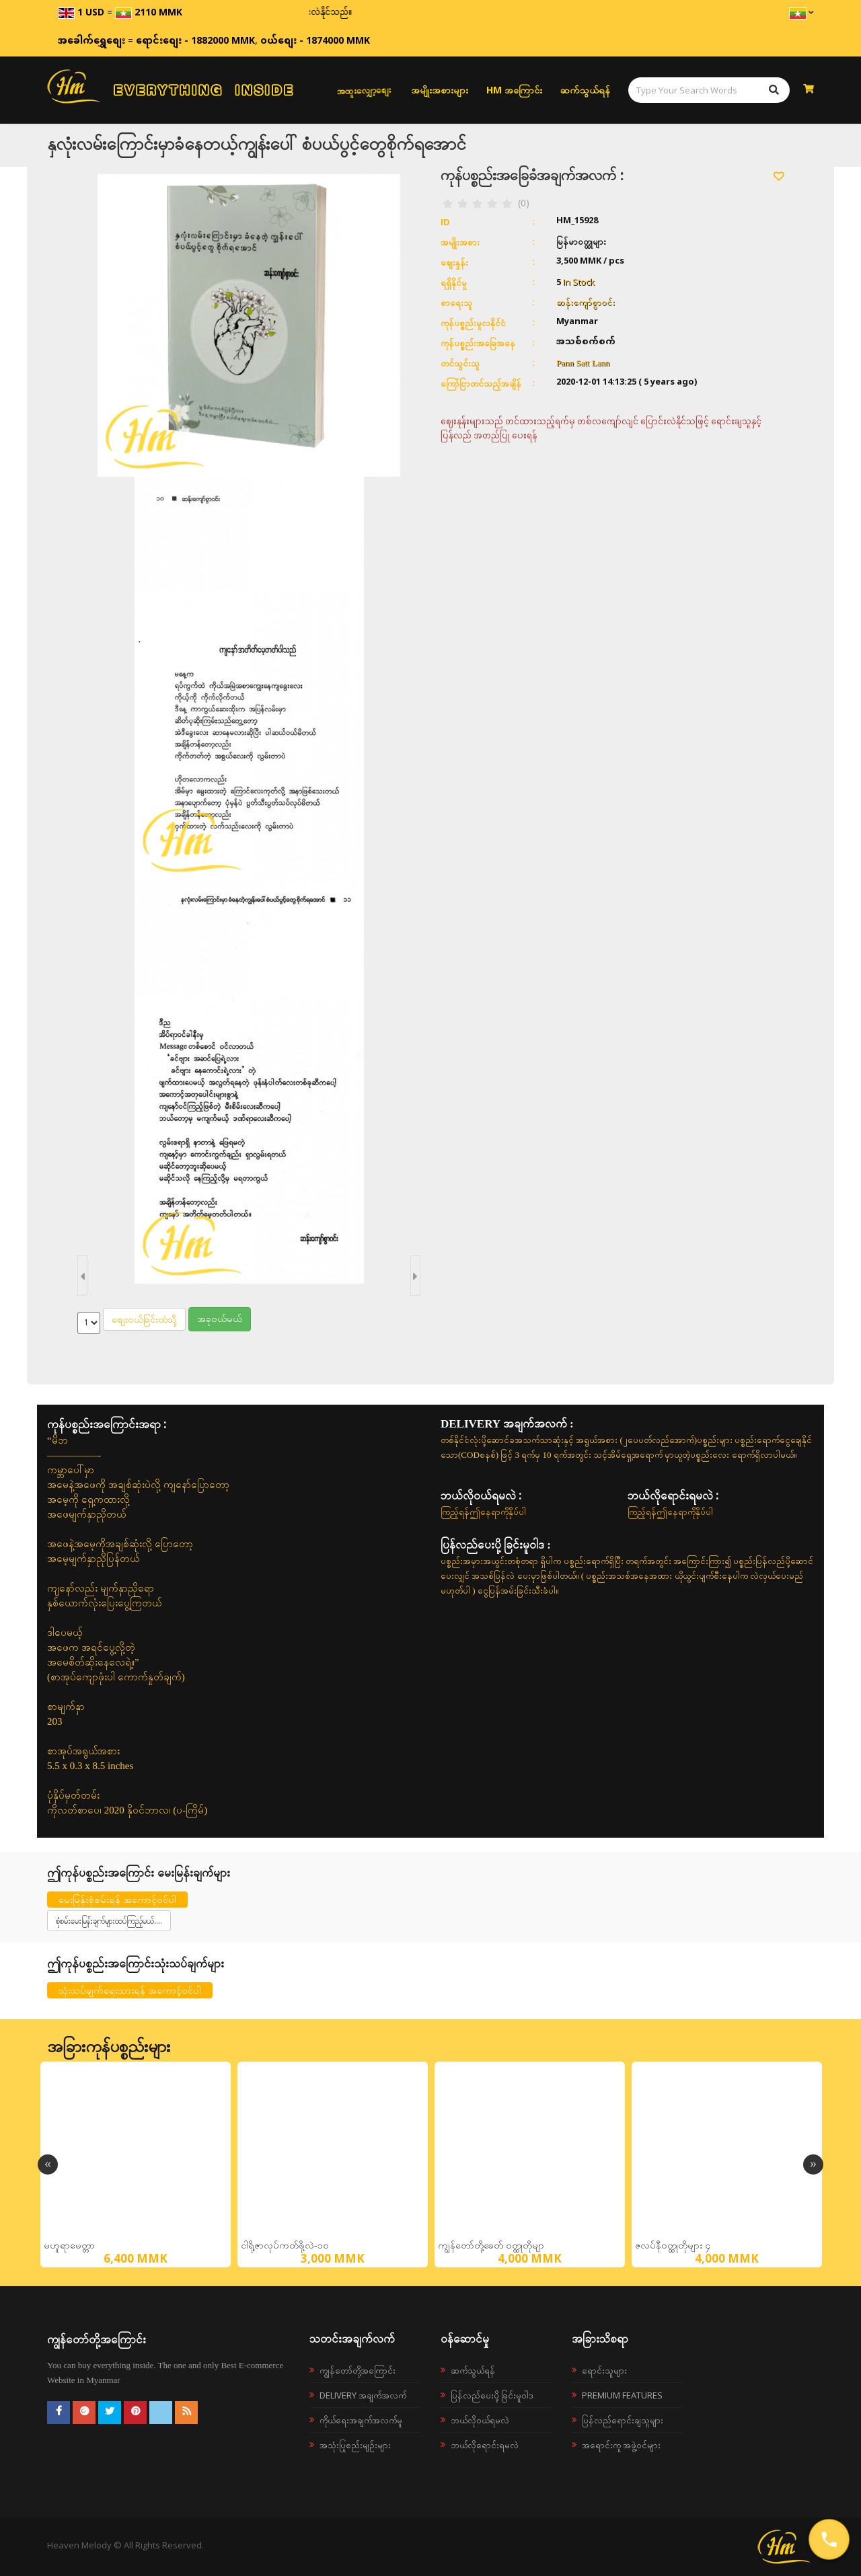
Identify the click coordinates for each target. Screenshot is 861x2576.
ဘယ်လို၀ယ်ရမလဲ (480, 2420)
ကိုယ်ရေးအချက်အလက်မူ (361, 2420)
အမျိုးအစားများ (439, 89)
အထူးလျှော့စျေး (364, 90)
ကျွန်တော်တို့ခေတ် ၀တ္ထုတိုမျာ (491, 2245)
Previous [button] (48, 2164)
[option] (135, 2164)
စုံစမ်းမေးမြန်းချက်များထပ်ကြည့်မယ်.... (109, 1920)
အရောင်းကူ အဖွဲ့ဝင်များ (621, 2445)
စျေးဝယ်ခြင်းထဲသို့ (144, 1319)
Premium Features (622, 2395)
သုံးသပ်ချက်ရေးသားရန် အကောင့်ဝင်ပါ (130, 1990)
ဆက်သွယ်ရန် (585, 89)
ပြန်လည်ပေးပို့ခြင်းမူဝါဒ (492, 2395)
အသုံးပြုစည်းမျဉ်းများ (355, 2445)
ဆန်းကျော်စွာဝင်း (585, 302)
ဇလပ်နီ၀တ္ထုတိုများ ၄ (672, 2245)
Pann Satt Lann (582, 363)
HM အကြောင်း (514, 89)
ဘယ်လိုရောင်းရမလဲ (485, 2445)
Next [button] (813, 2164)
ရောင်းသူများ (604, 2370)
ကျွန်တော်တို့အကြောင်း (358, 2370)
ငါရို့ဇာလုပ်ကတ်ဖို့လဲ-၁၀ (285, 2245)
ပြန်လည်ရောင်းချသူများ (622, 2420)
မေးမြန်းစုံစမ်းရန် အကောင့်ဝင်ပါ (117, 1899)
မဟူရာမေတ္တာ (69, 2245)
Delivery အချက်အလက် (363, 2395)
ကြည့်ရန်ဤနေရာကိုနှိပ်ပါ (483, 1512)
